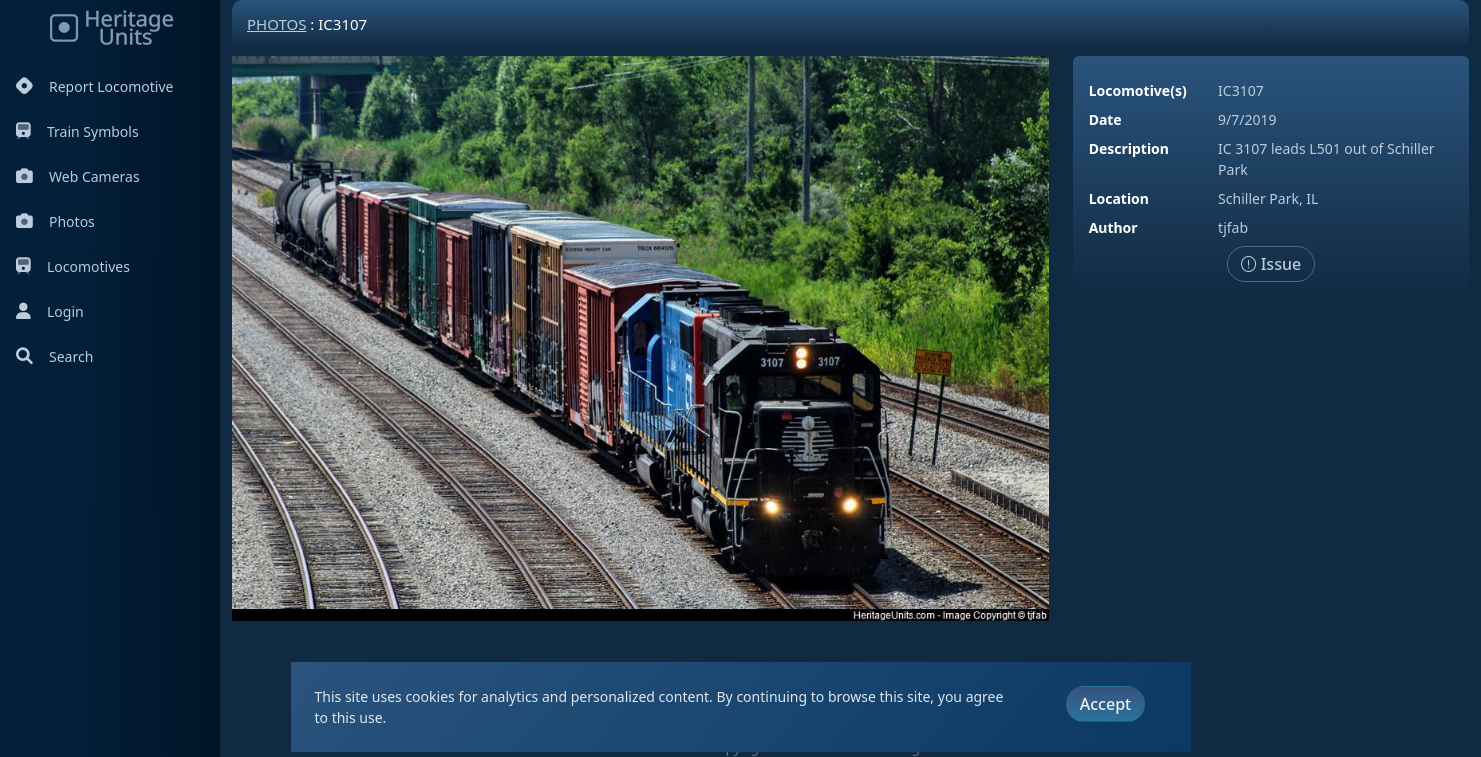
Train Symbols (77, 131)
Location (1119, 198)
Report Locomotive (94, 86)
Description (1129, 148)
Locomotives (73, 266)
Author (1113, 227)
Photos (55, 221)
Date (1105, 119)
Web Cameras (78, 176)
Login (50, 311)
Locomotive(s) (1138, 90)
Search (54, 356)
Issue (1271, 264)
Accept (1105, 704)
